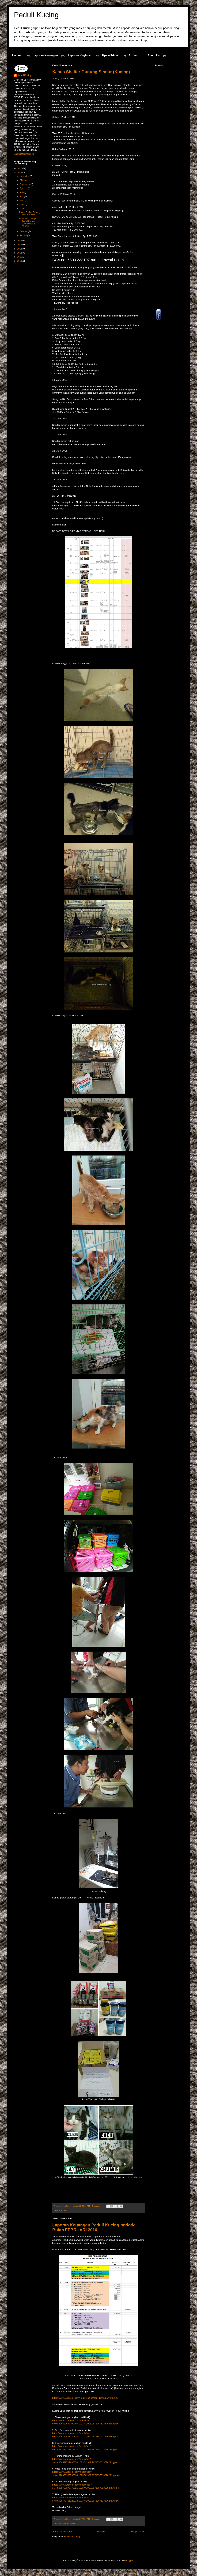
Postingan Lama (136, 2531)
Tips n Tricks (110, 55)
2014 (19, 244)
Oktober (24, 180)
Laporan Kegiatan (80, 55)
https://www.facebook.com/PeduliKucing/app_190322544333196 (85, 2398)
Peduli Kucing (36, 15)
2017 (19, 168)
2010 (19, 261)
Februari (24, 231)
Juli (21, 192)
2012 (19, 253)
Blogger (129, 2560)
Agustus (24, 188)
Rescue (16, 55)
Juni (22, 196)
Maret (23, 208)
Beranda (101, 2531)
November (25, 176)
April (22, 204)
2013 (19, 249)
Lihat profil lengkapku (24, 154)
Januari (23, 235)
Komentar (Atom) (72, 2536)
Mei (22, 200)
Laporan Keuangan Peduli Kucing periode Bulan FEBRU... (28, 222)
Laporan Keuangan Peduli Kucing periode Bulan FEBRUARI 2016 (93, 2227)
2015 (19, 240)
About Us (153, 55)
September (25, 184)
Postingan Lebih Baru (63, 2531)
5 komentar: (97, 2206)
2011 (19, 257)
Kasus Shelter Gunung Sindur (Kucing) (91, 71)
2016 (19, 172)
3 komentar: (97, 2519)
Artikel (133, 55)
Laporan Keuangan (45, 55)
